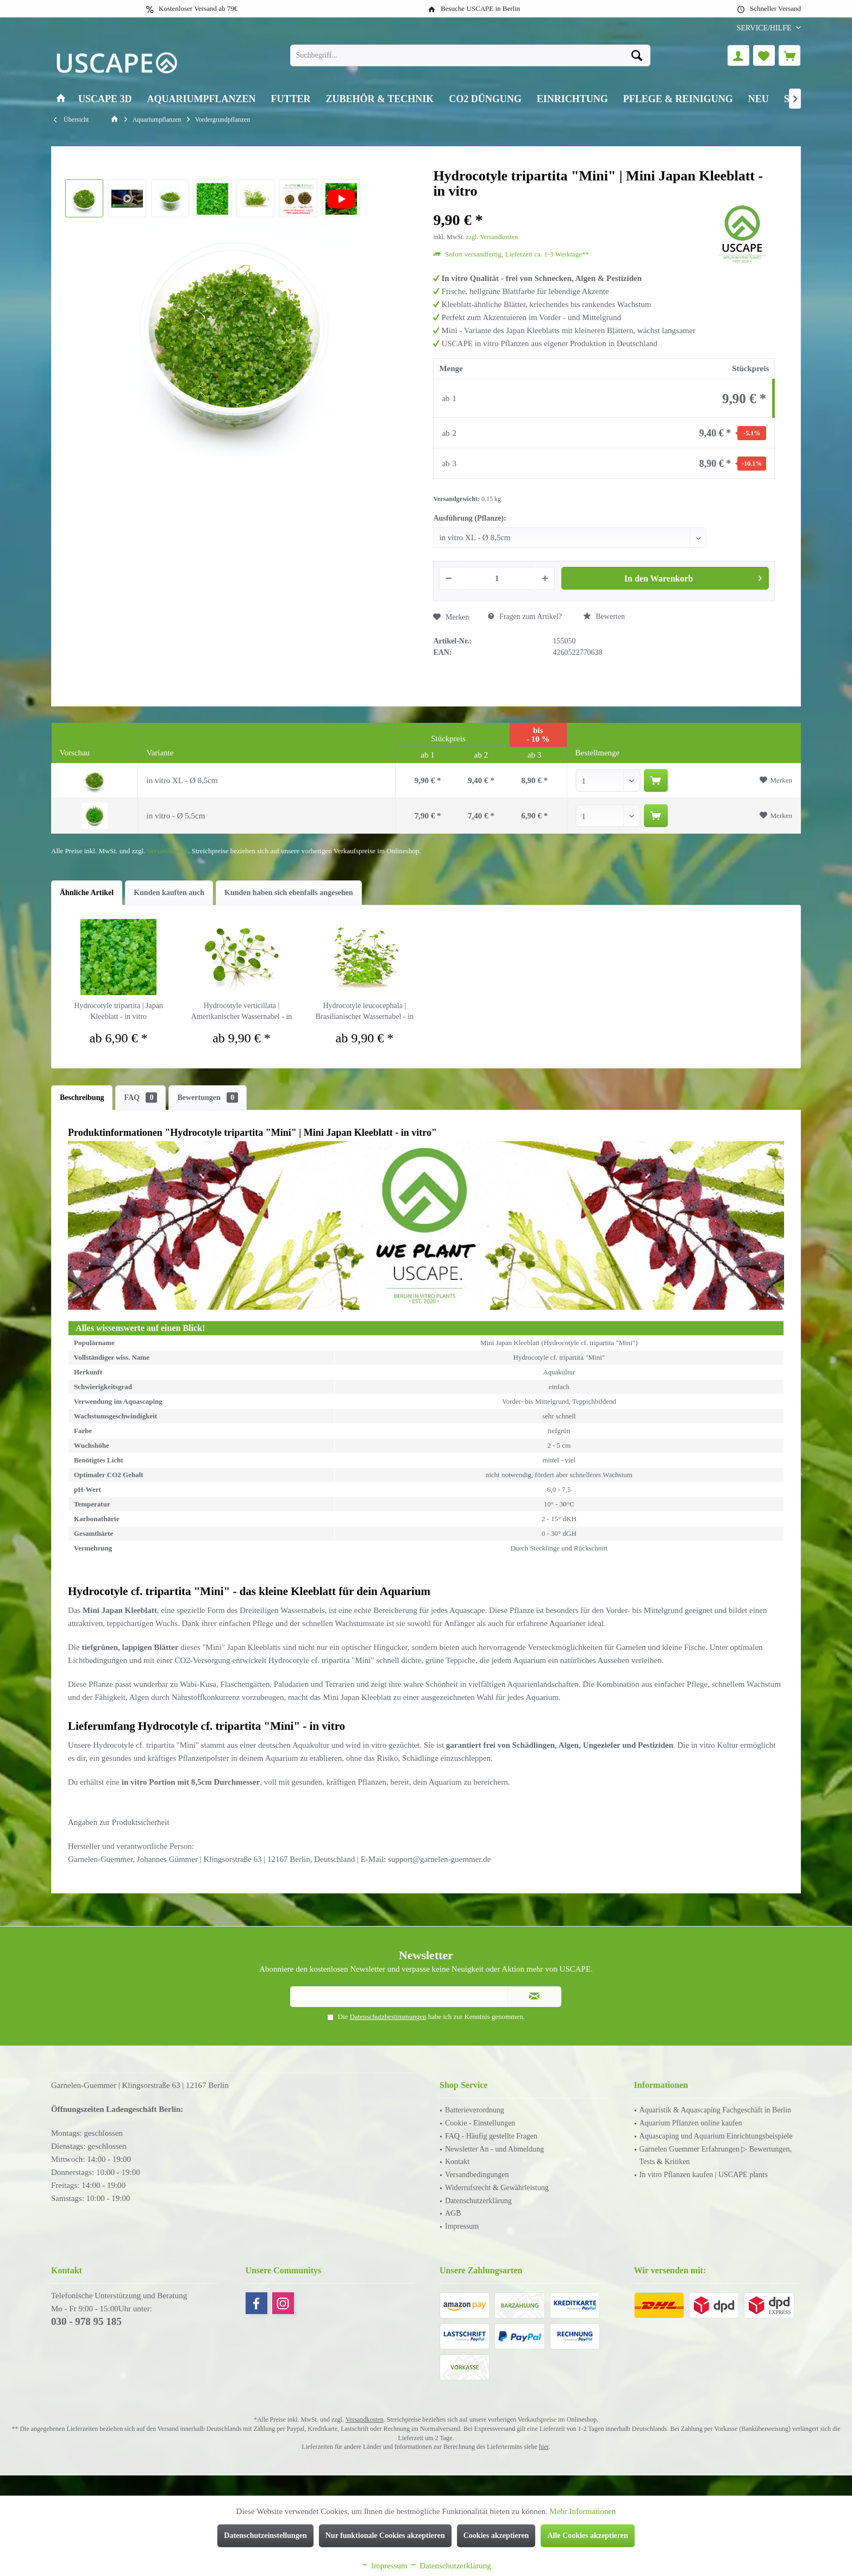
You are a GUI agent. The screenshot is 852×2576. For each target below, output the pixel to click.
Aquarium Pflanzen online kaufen (691, 2123)
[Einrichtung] (572, 99)
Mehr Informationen (582, 2511)
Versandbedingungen (477, 2175)
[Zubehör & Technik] (380, 99)
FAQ (140, 1097)
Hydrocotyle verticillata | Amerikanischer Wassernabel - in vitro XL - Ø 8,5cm (241, 1012)
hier (544, 2446)
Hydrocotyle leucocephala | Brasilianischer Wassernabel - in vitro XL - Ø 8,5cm (365, 1012)
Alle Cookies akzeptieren (587, 2535)
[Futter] (291, 99)
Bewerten (604, 616)
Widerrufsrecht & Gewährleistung (497, 2188)
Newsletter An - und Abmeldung (494, 2149)
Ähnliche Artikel (87, 893)
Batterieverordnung (474, 2110)
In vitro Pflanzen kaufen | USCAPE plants (704, 2175)
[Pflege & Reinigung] (678, 99)
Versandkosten (167, 851)
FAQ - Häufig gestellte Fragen (491, 2136)
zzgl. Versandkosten (492, 237)
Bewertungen (207, 1097)
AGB (453, 2213)
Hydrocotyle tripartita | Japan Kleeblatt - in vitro (118, 1011)
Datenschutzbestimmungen (388, 2016)
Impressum (462, 2226)
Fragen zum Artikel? (525, 616)
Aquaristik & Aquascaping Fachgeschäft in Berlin (716, 2110)
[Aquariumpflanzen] (202, 99)
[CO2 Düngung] (485, 99)
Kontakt (457, 2162)
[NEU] (758, 99)
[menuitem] (765, 28)
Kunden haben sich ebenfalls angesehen (288, 893)
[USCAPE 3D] (105, 99)
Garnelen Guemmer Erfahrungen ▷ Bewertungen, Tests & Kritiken (716, 2155)
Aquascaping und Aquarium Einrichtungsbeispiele (716, 2136)
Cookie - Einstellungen (480, 2123)
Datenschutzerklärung (478, 2201)
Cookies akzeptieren (496, 2535)
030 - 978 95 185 (86, 2321)
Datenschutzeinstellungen (265, 2535)
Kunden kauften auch (169, 893)
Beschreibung (82, 1097)
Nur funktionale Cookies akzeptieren (385, 2535)
